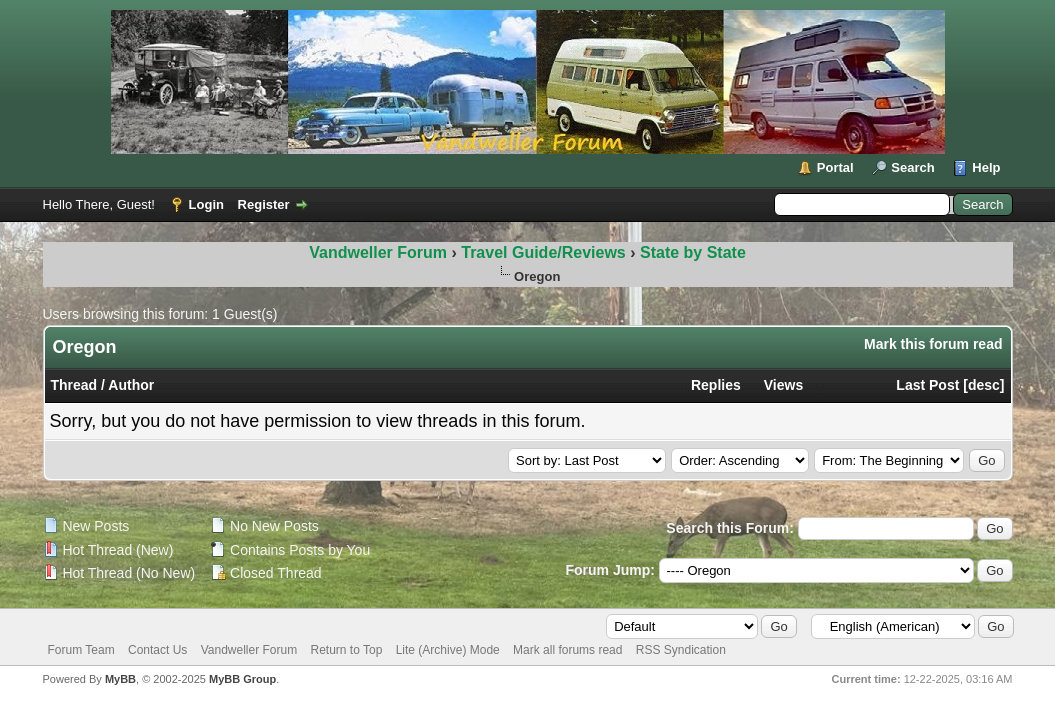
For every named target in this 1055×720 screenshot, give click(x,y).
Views (783, 385)
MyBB (120, 679)
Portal (835, 167)
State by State (693, 252)
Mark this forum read (933, 344)
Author (131, 385)
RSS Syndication (681, 650)
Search (912, 167)
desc (984, 385)
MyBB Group (242, 679)
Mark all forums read (567, 650)
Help (986, 167)
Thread (74, 385)
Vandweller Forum (378, 252)
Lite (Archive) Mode (448, 650)
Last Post (927, 385)
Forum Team (81, 650)
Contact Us (157, 650)
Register (264, 204)
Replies (716, 385)
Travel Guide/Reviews (545, 252)
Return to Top (347, 650)
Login (206, 204)
